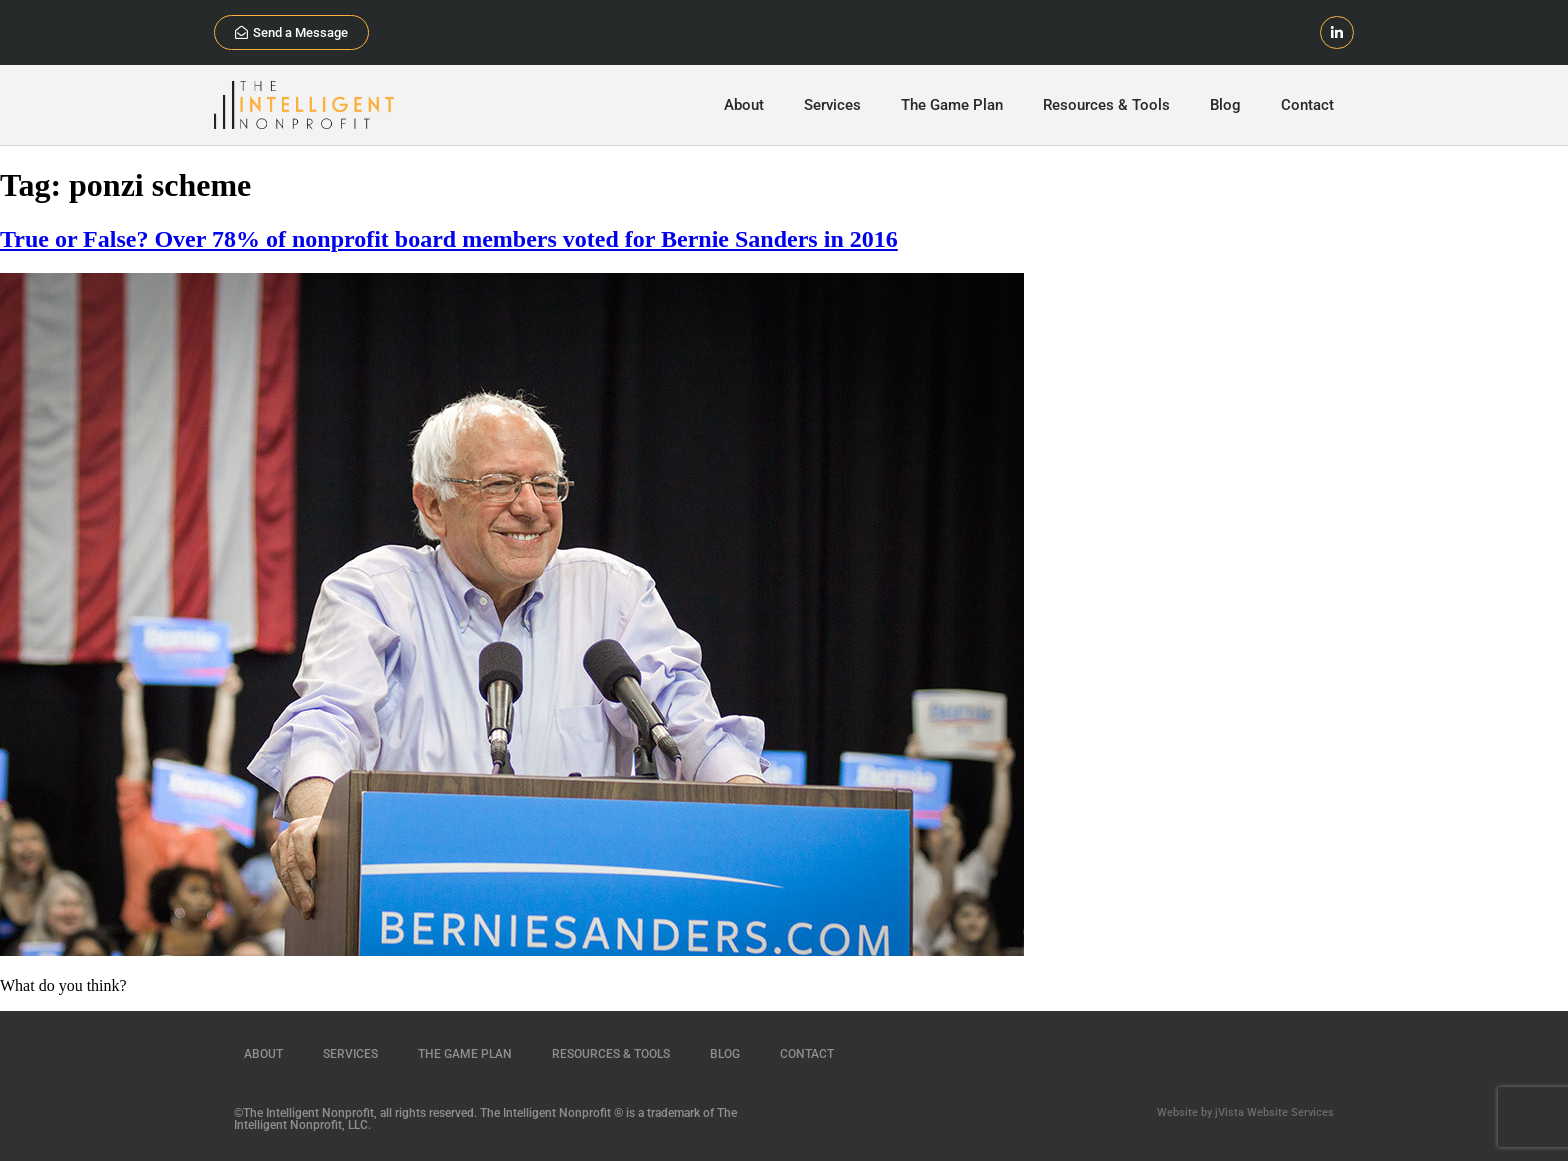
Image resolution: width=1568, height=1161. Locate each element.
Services (832, 105)
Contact (1307, 105)
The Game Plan (952, 105)
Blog (1225, 105)
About (744, 105)
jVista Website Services (1274, 1112)
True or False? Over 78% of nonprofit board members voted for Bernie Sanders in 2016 (449, 239)
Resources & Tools (1106, 105)
